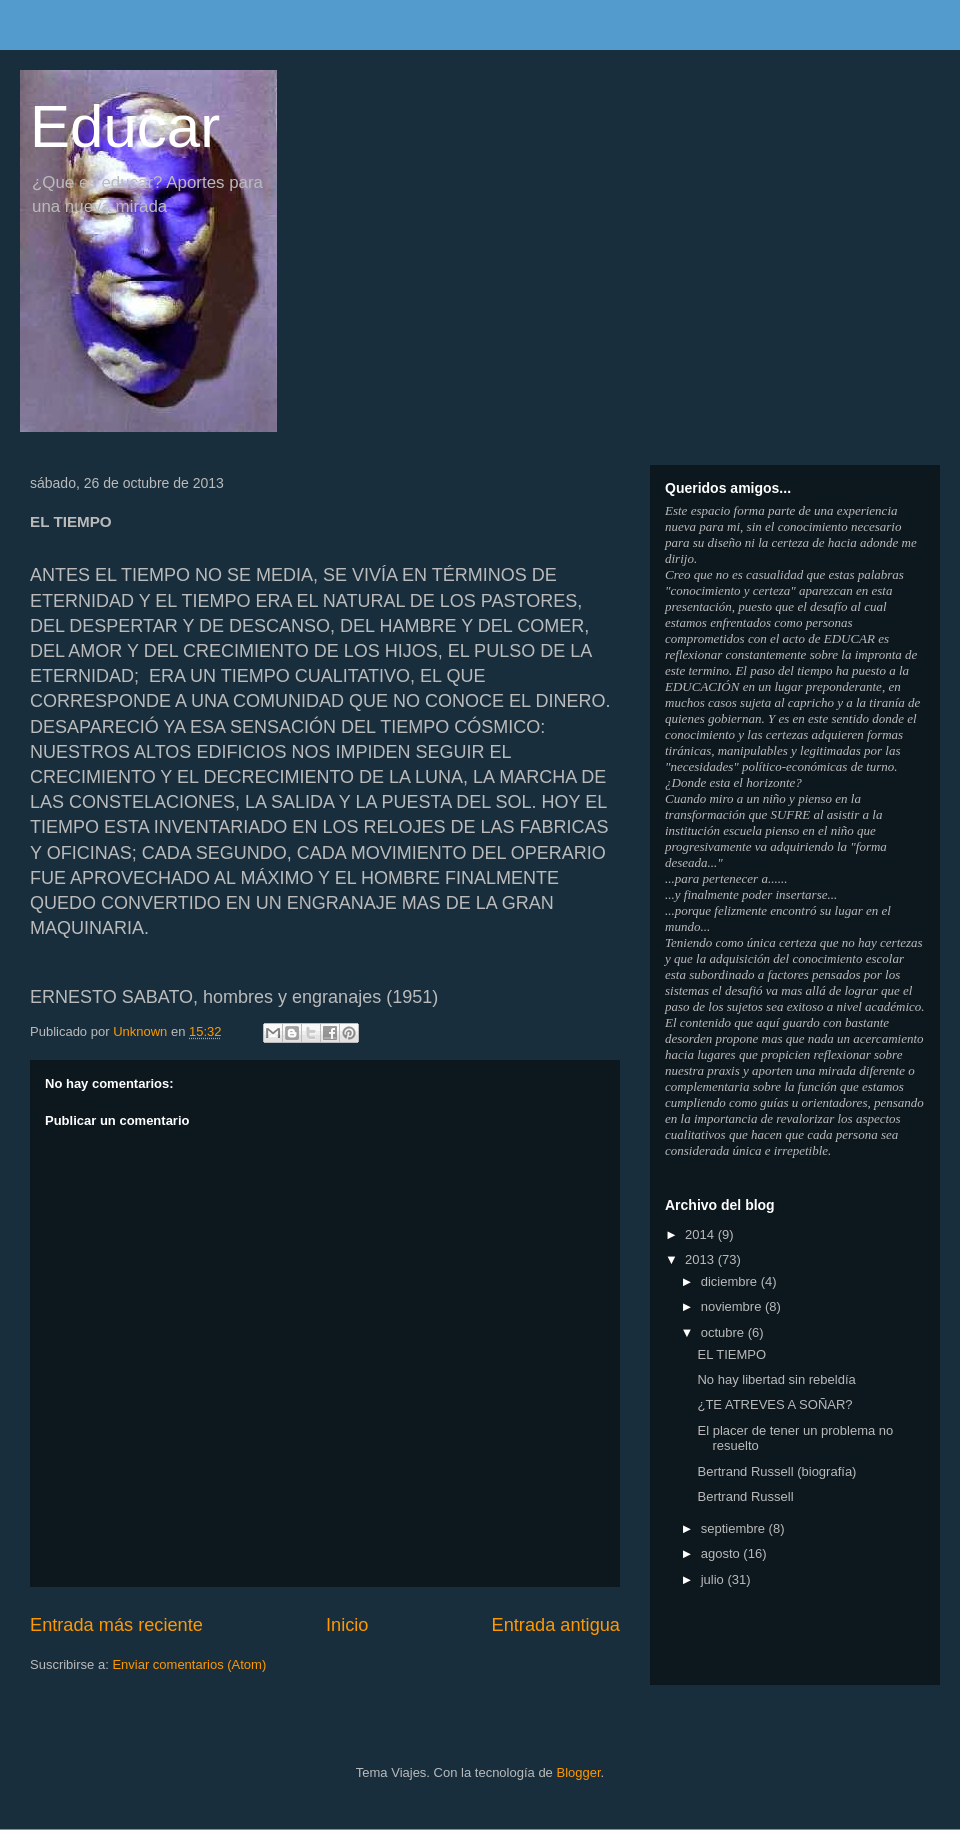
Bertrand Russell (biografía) (776, 1471)
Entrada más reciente (116, 1625)
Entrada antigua (556, 1625)
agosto (722, 1553)
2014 (701, 1234)
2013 (701, 1259)
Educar (125, 126)
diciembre (731, 1281)
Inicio (347, 1625)
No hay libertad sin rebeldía (776, 1379)
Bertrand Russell (745, 1496)
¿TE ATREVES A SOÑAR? (774, 1404)
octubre (724, 1332)
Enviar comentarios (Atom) (189, 1664)
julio (714, 1579)
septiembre (735, 1528)
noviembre (733, 1306)
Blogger (578, 1772)
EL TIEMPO (731, 1354)
